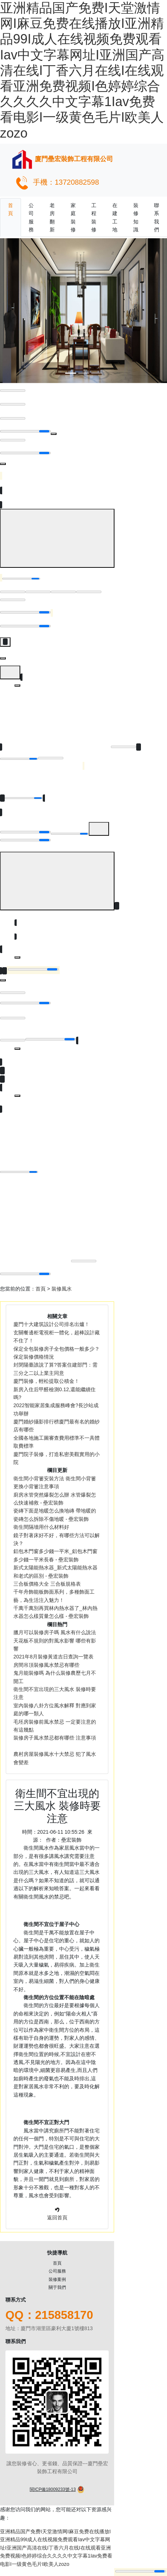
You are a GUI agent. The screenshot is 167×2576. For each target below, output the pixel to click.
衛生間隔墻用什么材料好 (41, 1527)
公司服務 (31, 217)
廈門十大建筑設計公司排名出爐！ (51, 1324)
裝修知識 (135, 217)
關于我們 (57, 2287)
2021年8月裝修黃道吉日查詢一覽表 (53, 1657)
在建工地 (114, 217)
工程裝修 (93, 217)
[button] (12, 310)
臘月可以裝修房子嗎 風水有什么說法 (54, 1632)
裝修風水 (61, 1289)
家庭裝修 (73, 217)
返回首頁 (57, 2217)
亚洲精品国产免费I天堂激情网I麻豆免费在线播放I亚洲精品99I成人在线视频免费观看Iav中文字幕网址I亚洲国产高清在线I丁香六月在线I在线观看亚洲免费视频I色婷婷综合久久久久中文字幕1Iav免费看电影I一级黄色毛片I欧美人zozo (82, 70)
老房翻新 (52, 217)
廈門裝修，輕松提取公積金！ (46, 1381)
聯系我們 (156, 217)
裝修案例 (57, 2279)
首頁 (10, 209)
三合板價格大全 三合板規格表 (47, 1584)
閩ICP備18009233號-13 (53, 2489)
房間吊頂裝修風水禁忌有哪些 (46, 1665)
